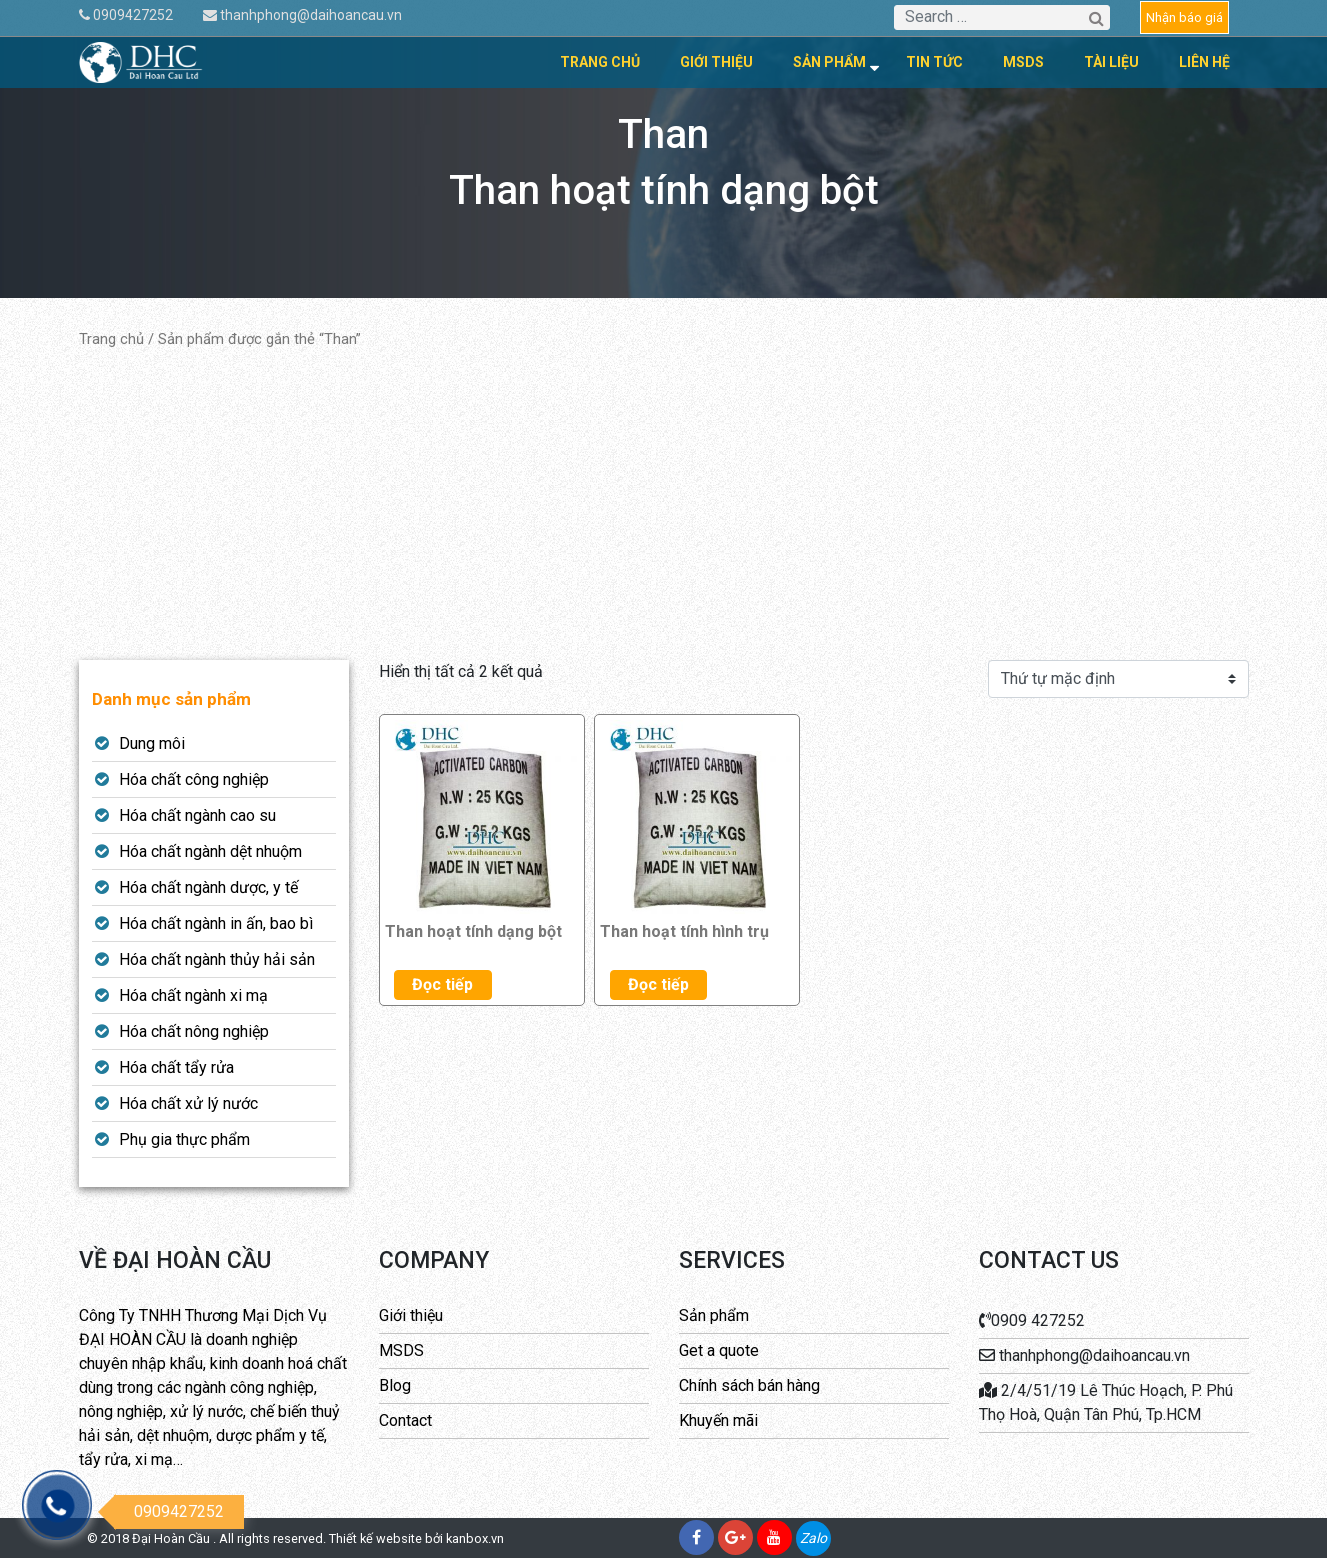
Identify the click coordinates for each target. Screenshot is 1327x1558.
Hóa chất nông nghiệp (194, 1031)
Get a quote (719, 1350)
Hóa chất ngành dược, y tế (208, 887)
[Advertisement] (664, 505)
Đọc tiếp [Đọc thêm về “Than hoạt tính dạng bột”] (442, 984)
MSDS (1023, 62)
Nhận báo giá (1184, 17)
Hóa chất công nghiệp (194, 779)
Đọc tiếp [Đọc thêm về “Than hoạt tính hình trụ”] (658, 984)
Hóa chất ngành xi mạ (193, 995)
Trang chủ (600, 62)
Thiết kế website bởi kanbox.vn (416, 1538)
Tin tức (934, 62)
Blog (395, 1385)
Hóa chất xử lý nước (188, 1103)
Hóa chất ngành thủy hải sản (217, 959)
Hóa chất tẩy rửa (176, 1067)
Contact (405, 1420)
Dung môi (152, 743)
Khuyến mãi (718, 1420)
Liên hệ (1204, 62)
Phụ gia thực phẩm (184, 1139)
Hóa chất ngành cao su (197, 815)
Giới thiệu (716, 62)
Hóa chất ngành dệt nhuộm (210, 851)
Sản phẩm (829, 62)
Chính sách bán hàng (749, 1385)
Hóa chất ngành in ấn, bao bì (216, 923)
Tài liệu (1111, 62)
